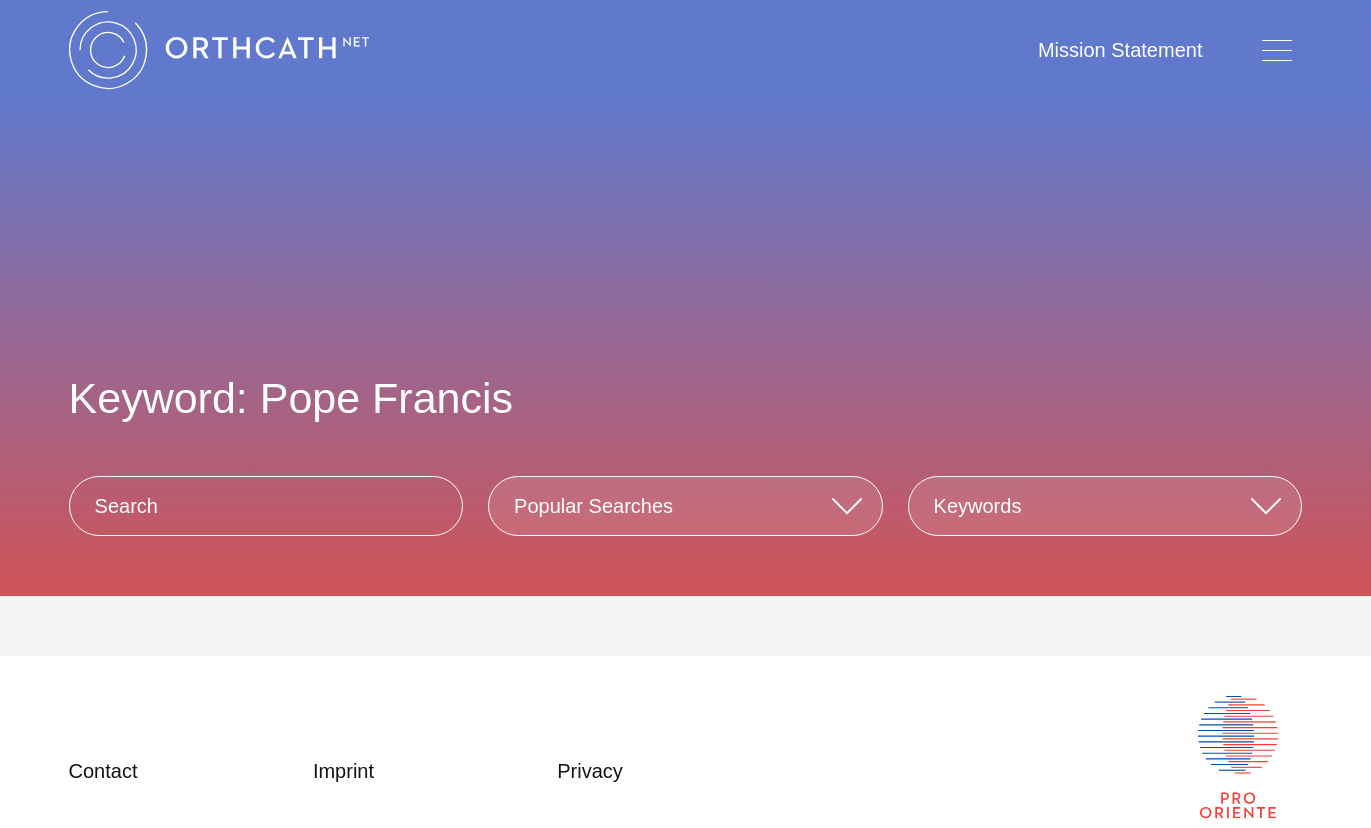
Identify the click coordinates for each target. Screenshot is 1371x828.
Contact (103, 771)
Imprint (343, 771)
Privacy (590, 771)
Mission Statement (1120, 50)
